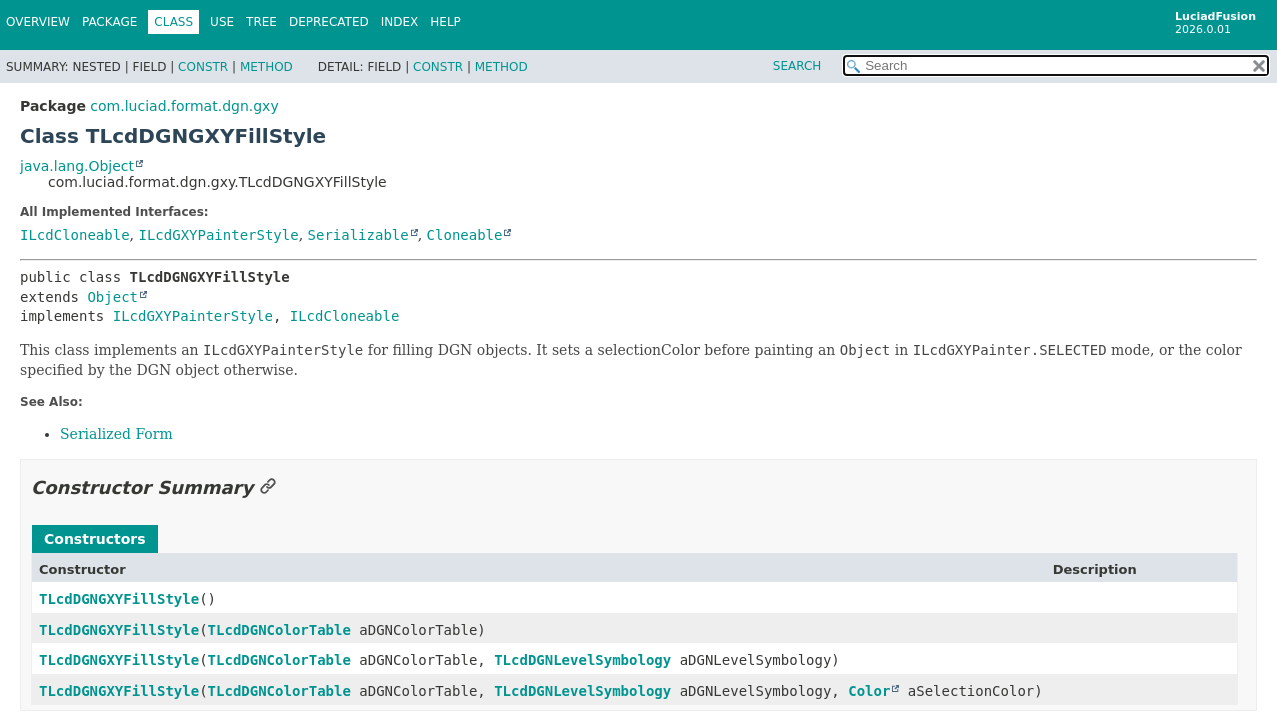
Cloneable (465, 235)
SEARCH (797, 66)
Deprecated (329, 22)
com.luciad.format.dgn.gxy (184, 106)
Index (400, 22)
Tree (261, 22)
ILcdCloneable (75, 235)
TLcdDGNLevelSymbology (582, 660)
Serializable (358, 235)
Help (445, 22)
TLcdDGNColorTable (279, 630)
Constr (203, 67)
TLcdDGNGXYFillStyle (119, 599)
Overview (38, 22)
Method (266, 67)
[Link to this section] (268, 487)
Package (109, 22)
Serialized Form (116, 434)
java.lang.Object (77, 166)
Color (869, 691)
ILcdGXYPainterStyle (218, 235)
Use (222, 22)
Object (112, 297)
